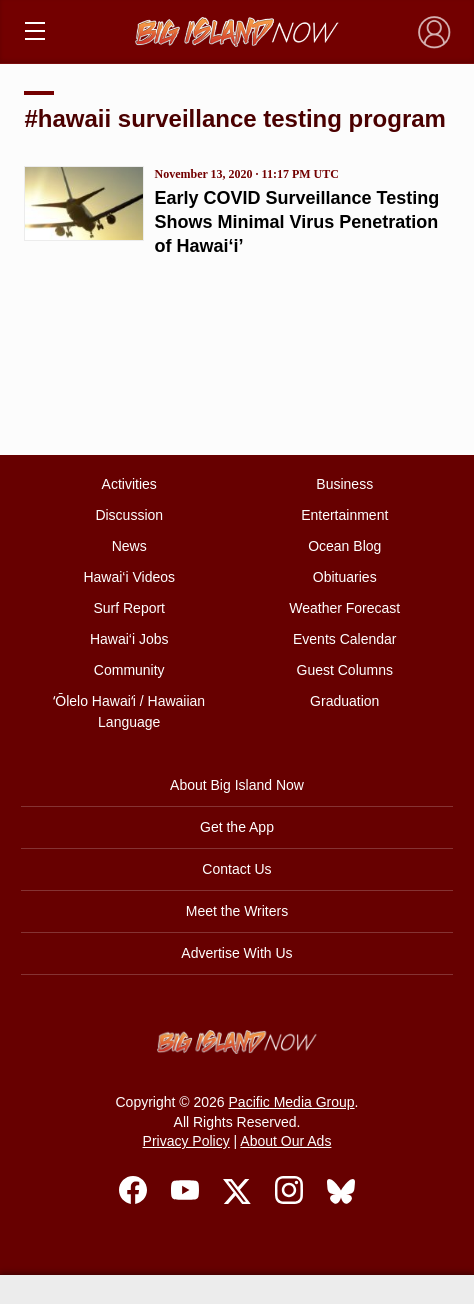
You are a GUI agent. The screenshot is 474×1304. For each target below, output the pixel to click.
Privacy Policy (186, 1141)
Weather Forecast (344, 608)
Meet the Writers (237, 911)
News (129, 546)
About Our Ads (285, 1141)
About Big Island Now (237, 785)
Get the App (237, 827)
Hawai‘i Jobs (129, 639)
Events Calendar (345, 639)
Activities (129, 484)
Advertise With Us (236, 953)
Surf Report (129, 608)
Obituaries (345, 577)
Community (129, 670)
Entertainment (344, 515)
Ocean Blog (344, 546)
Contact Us (236, 869)
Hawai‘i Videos (129, 577)
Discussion (129, 515)
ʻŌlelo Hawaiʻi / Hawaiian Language (129, 711)
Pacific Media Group (292, 1102)
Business (344, 484)
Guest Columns (345, 670)
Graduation (344, 701)
